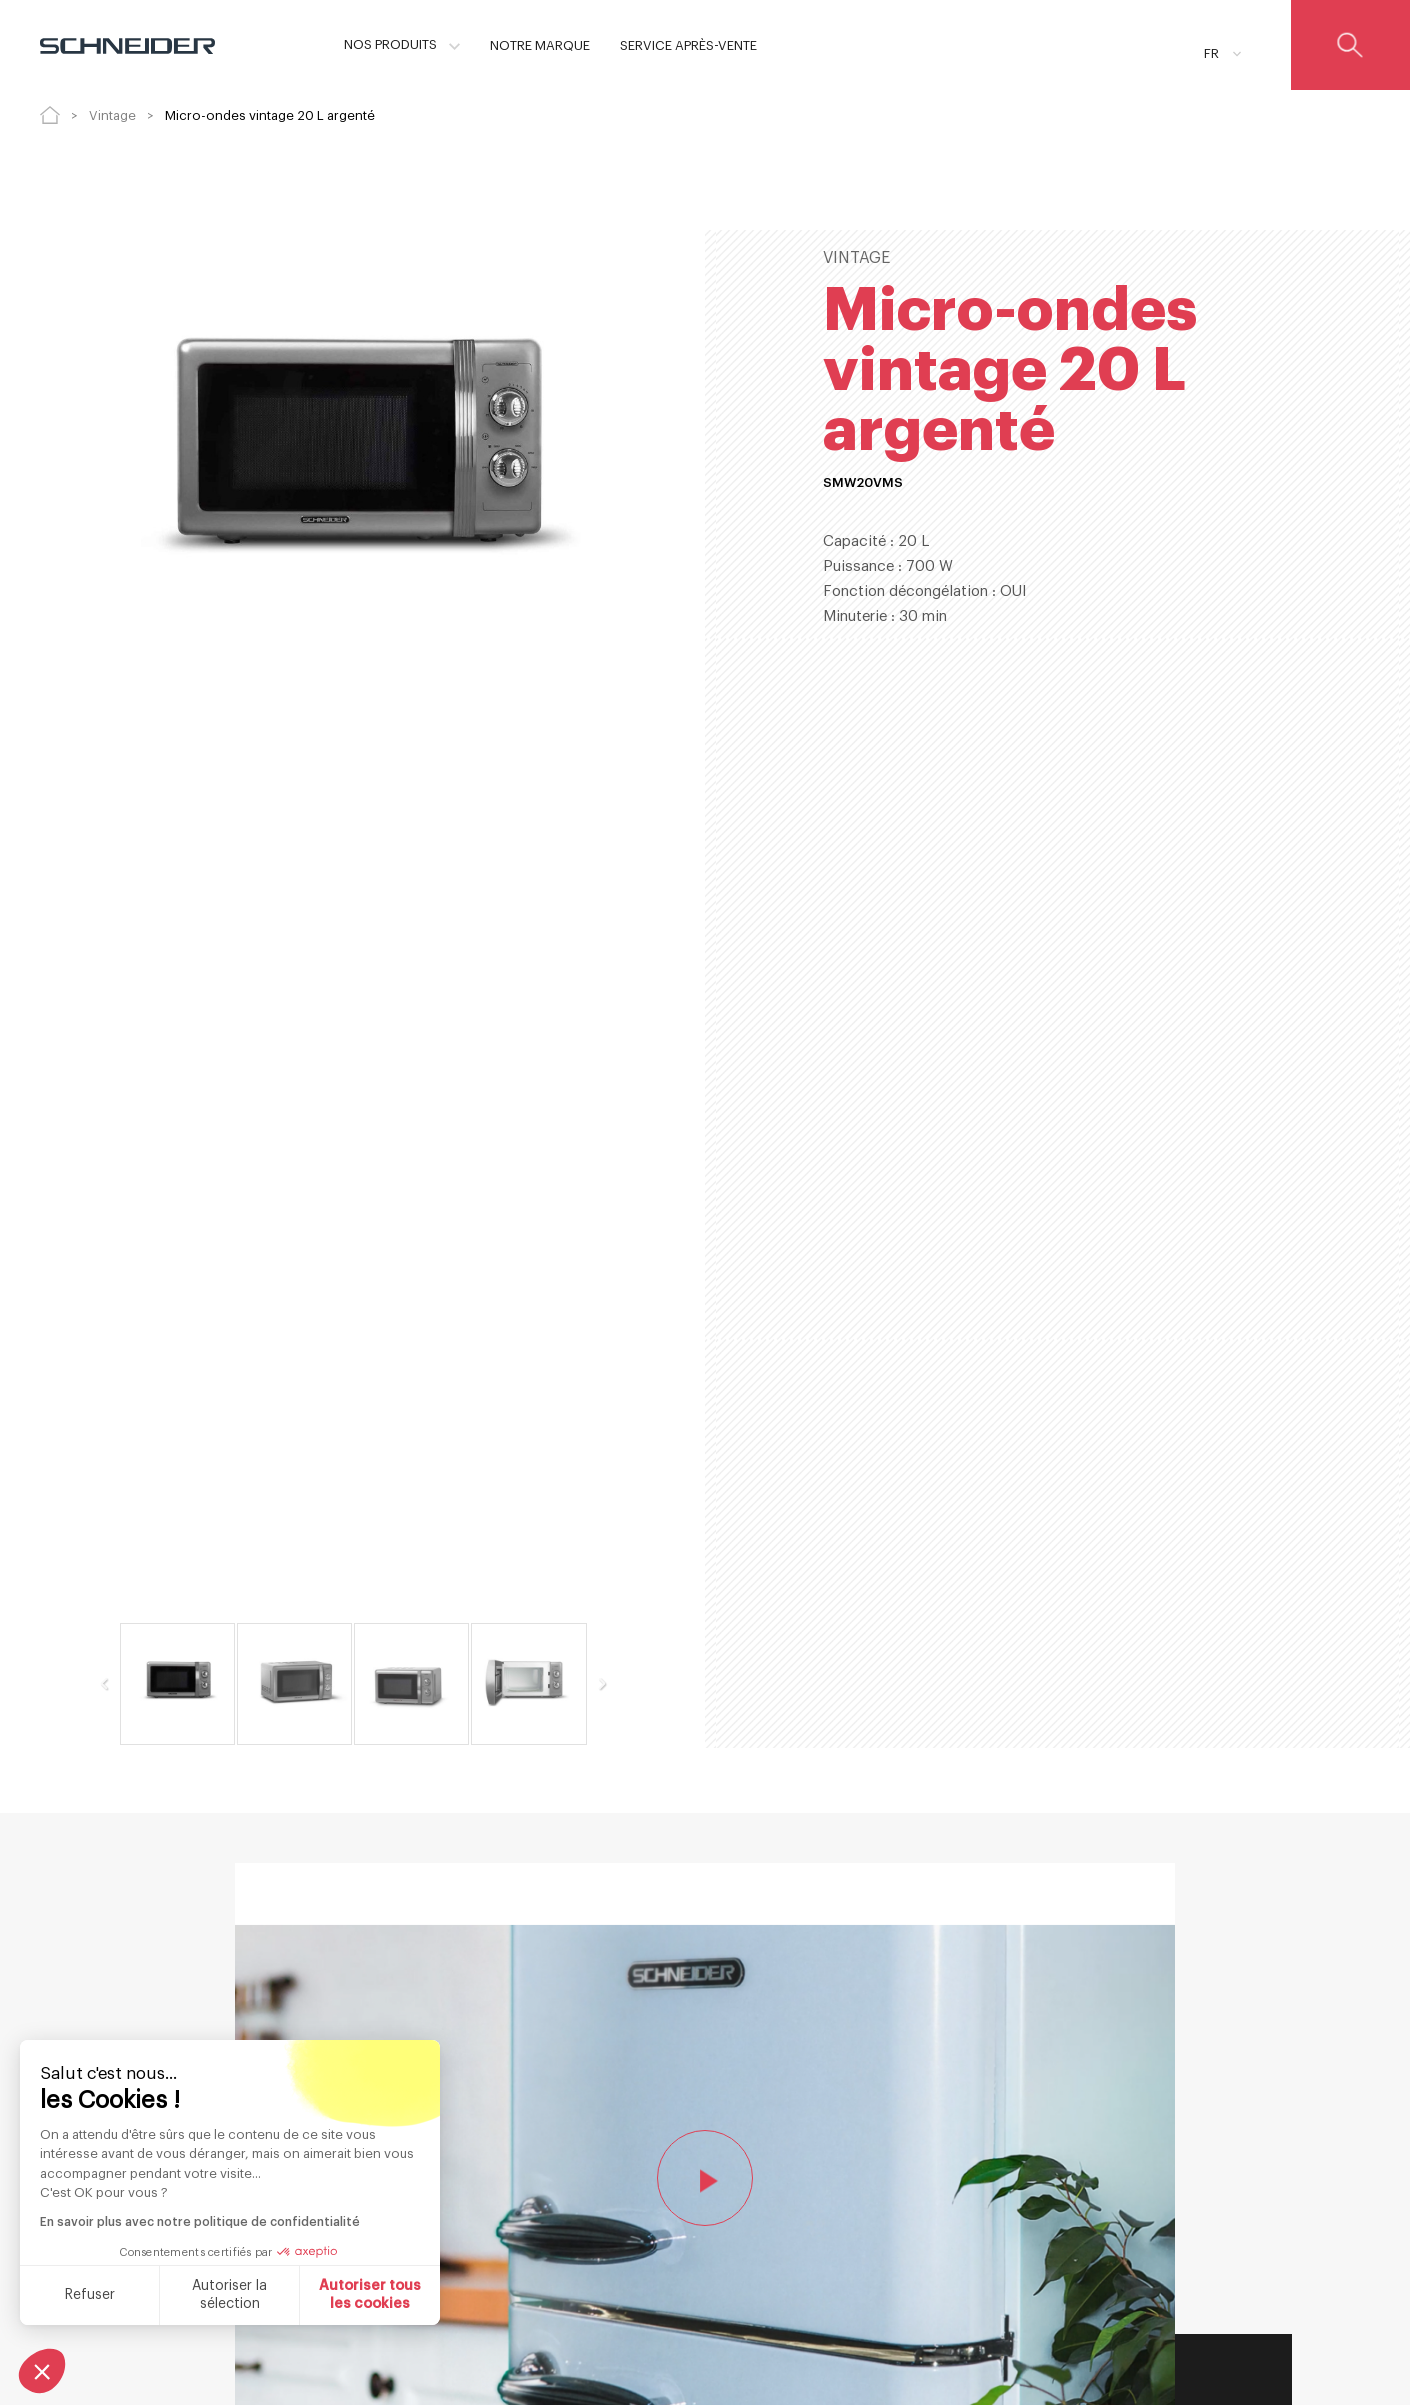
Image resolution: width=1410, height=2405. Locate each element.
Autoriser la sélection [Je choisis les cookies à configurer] (227, 2295)
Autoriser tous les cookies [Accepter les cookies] (368, 2295)
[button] (42, 2371)
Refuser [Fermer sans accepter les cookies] (87, 2295)
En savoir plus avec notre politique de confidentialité (198, 2222)
